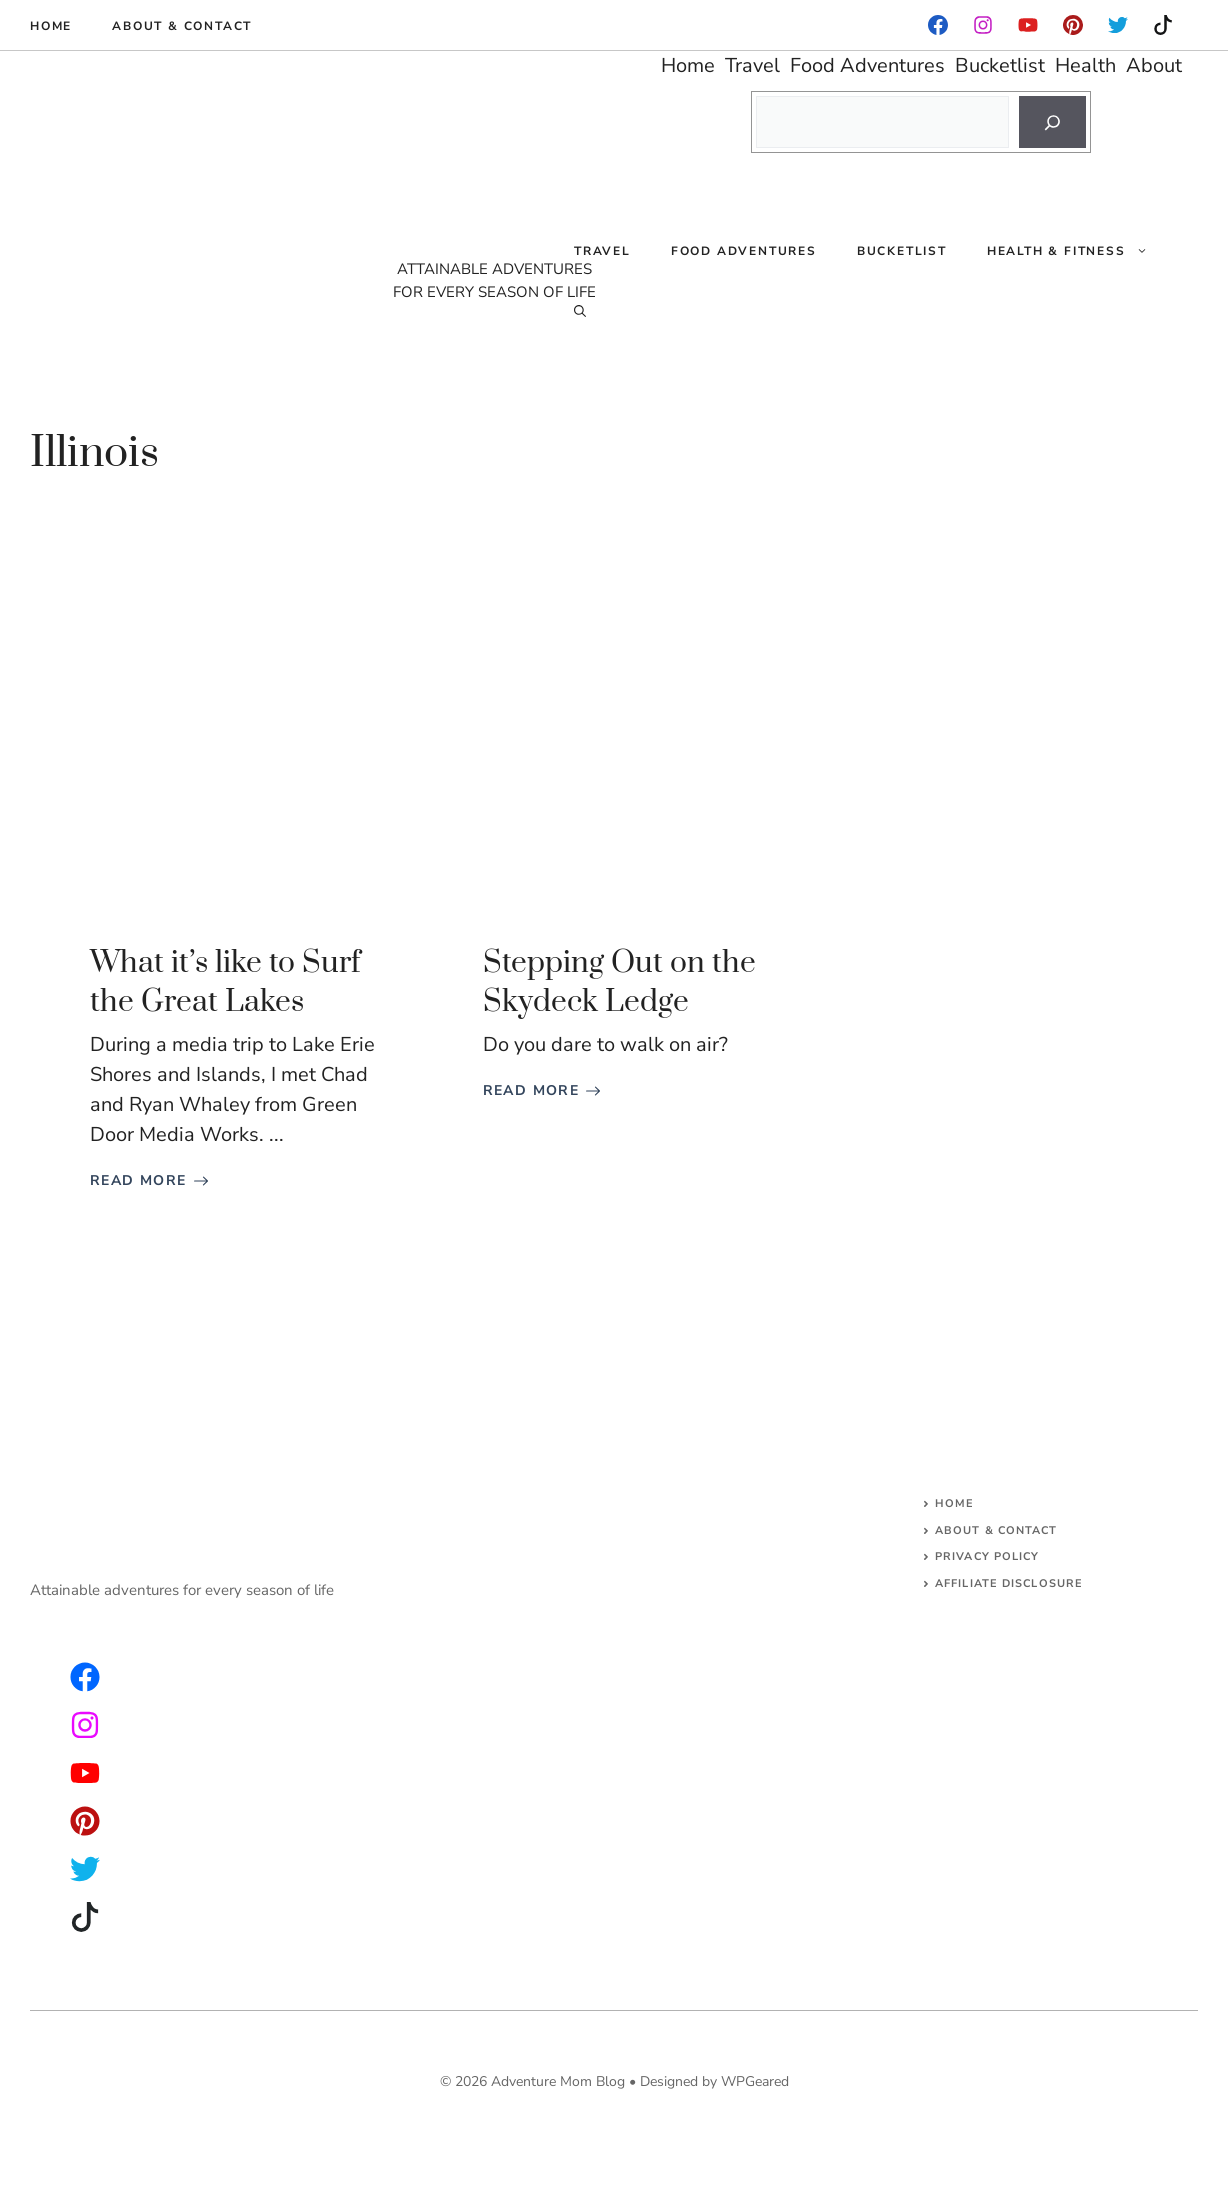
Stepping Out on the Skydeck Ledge (619, 982)
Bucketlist (902, 251)
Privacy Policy (987, 1556)
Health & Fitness (1077, 251)
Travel (602, 251)
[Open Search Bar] (580, 311)
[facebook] (938, 25)
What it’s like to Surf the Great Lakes (225, 982)
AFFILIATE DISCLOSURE (1009, 1583)
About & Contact (182, 26)
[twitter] (85, 1725)
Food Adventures (744, 251)
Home (51, 26)
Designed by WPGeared (714, 2081)
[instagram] (1073, 25)
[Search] (1052, 122)
